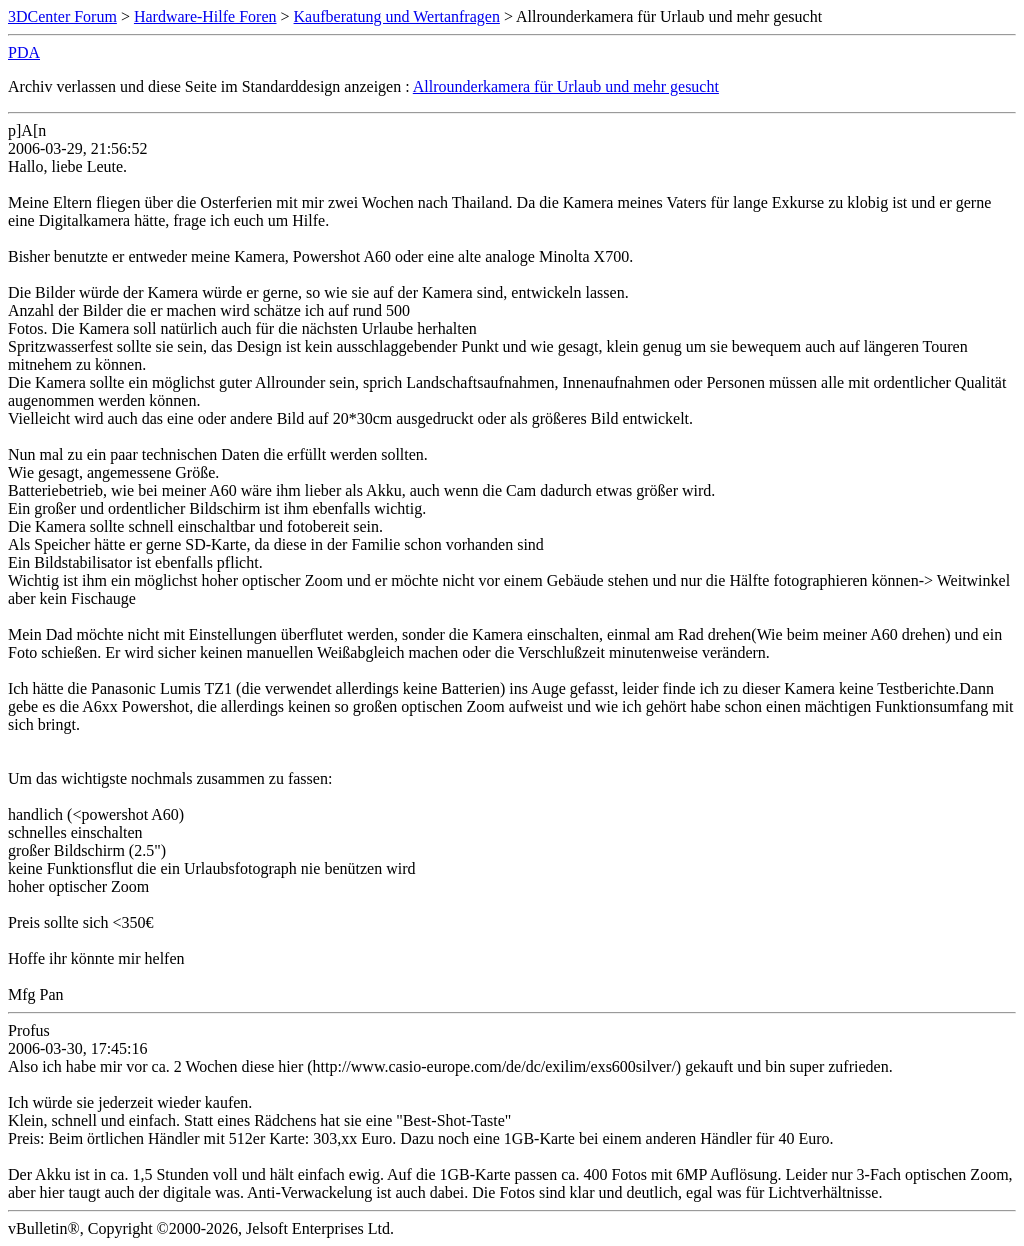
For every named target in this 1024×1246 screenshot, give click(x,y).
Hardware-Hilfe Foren (205, 16)
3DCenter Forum (62, 16)
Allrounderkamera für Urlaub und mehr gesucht (566, 86)
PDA (24, 52)
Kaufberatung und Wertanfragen (397, 16)
